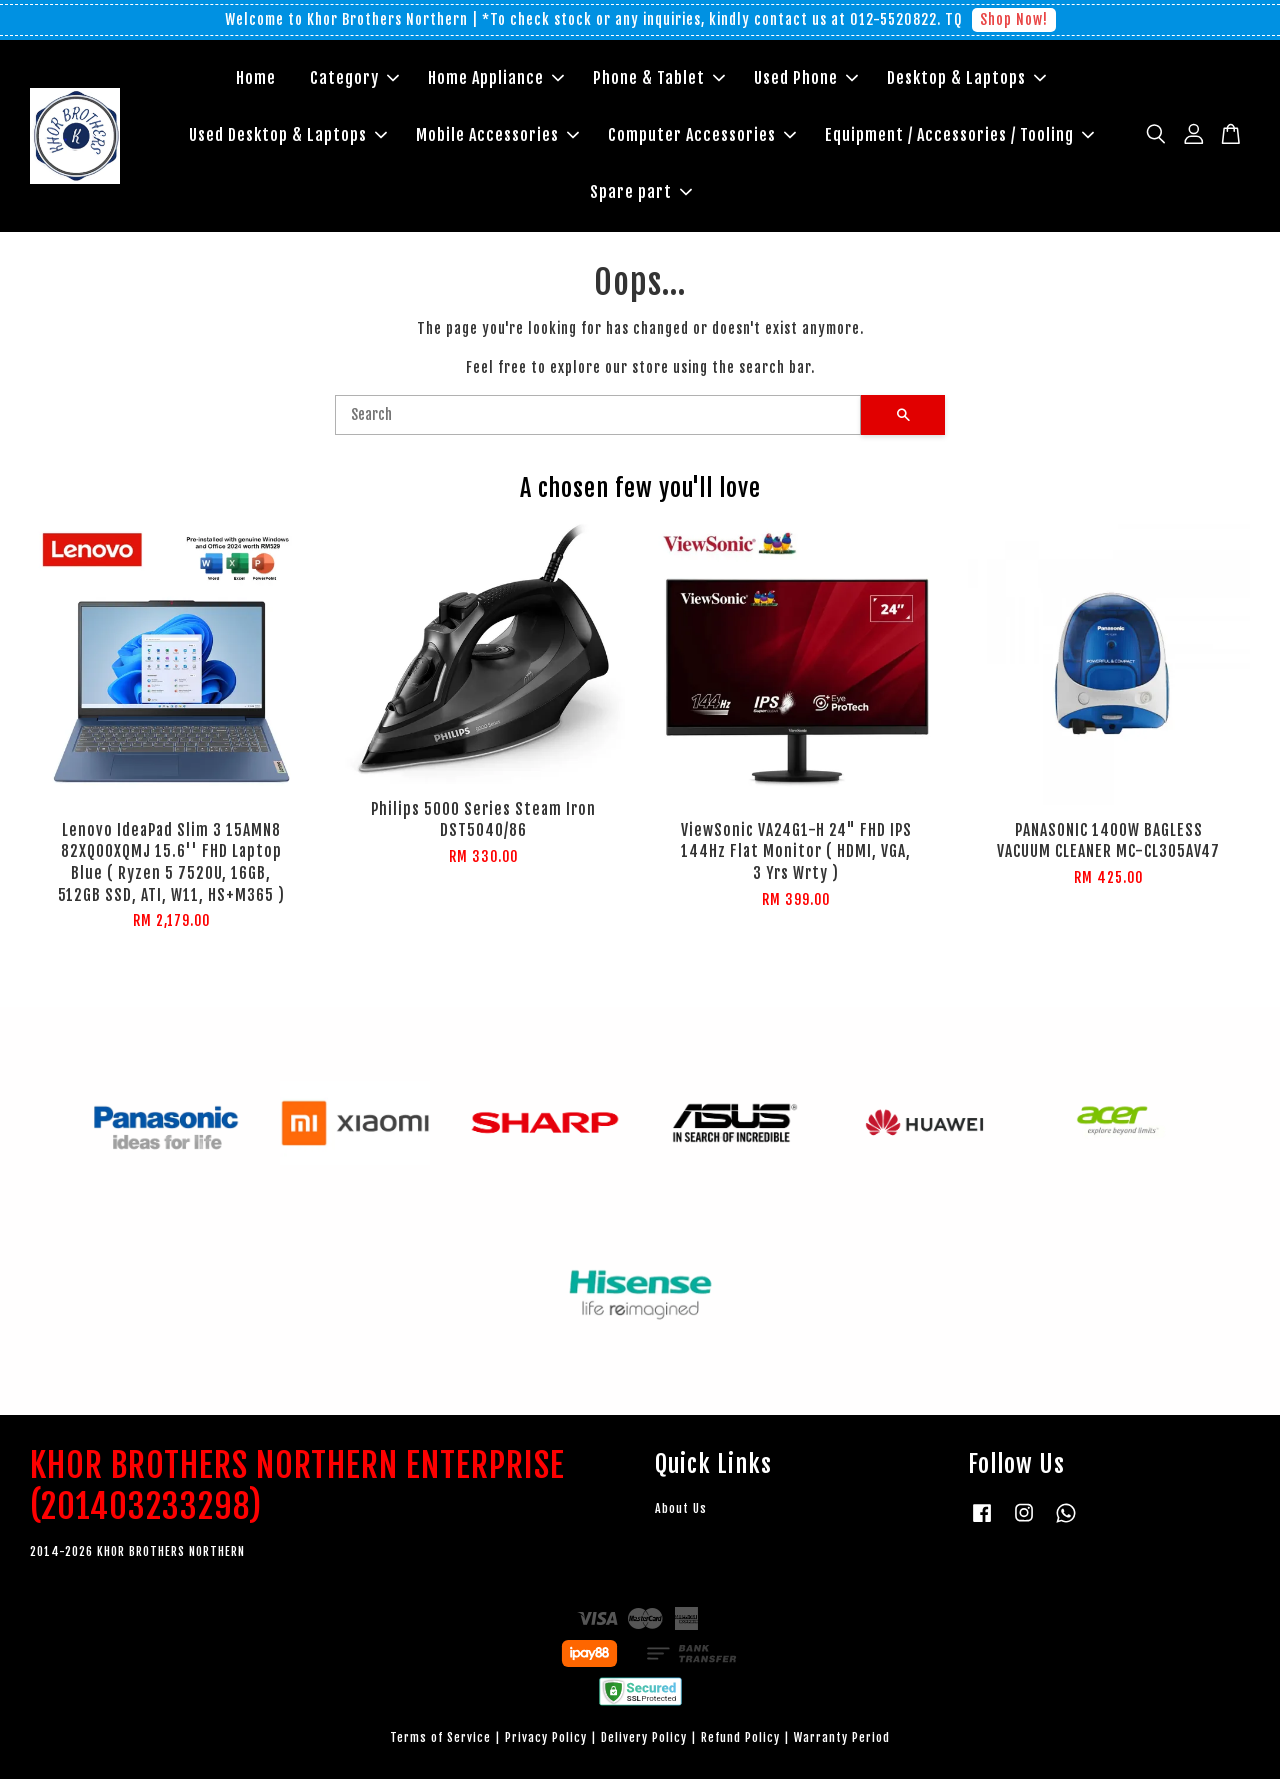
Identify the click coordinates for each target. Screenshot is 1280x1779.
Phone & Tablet (659, 78)
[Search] (598, 415)
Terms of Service (440, 1737)
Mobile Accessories (497, 135)
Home (256, 78)
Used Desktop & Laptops (288, 135)
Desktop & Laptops (966, 78)
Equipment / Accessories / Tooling (959, 135)
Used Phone (806, 78)
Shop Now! (1014, 19)
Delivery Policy (644, 1737)
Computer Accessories (702, 135)
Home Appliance (496, 78)
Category (354, 78)
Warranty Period (842, 1737)
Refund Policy (740, 1737)
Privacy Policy (546, 1737)
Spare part (641, 192)
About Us (681, 1508)
